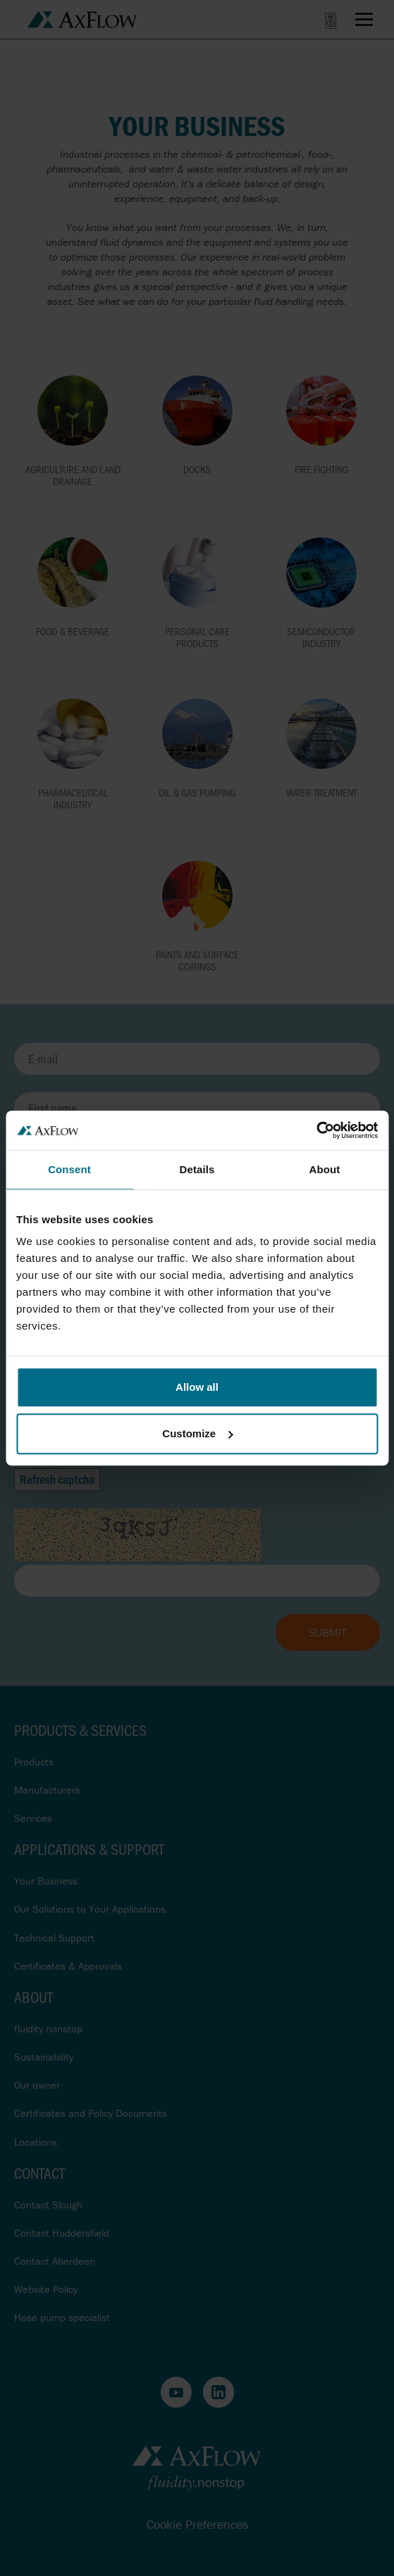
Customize (197, 1433)
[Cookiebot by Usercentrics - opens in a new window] (316, 1130)
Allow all (197, 1387)
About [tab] (324, 1169)
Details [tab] (197, 1169)
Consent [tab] (69, 1169)
